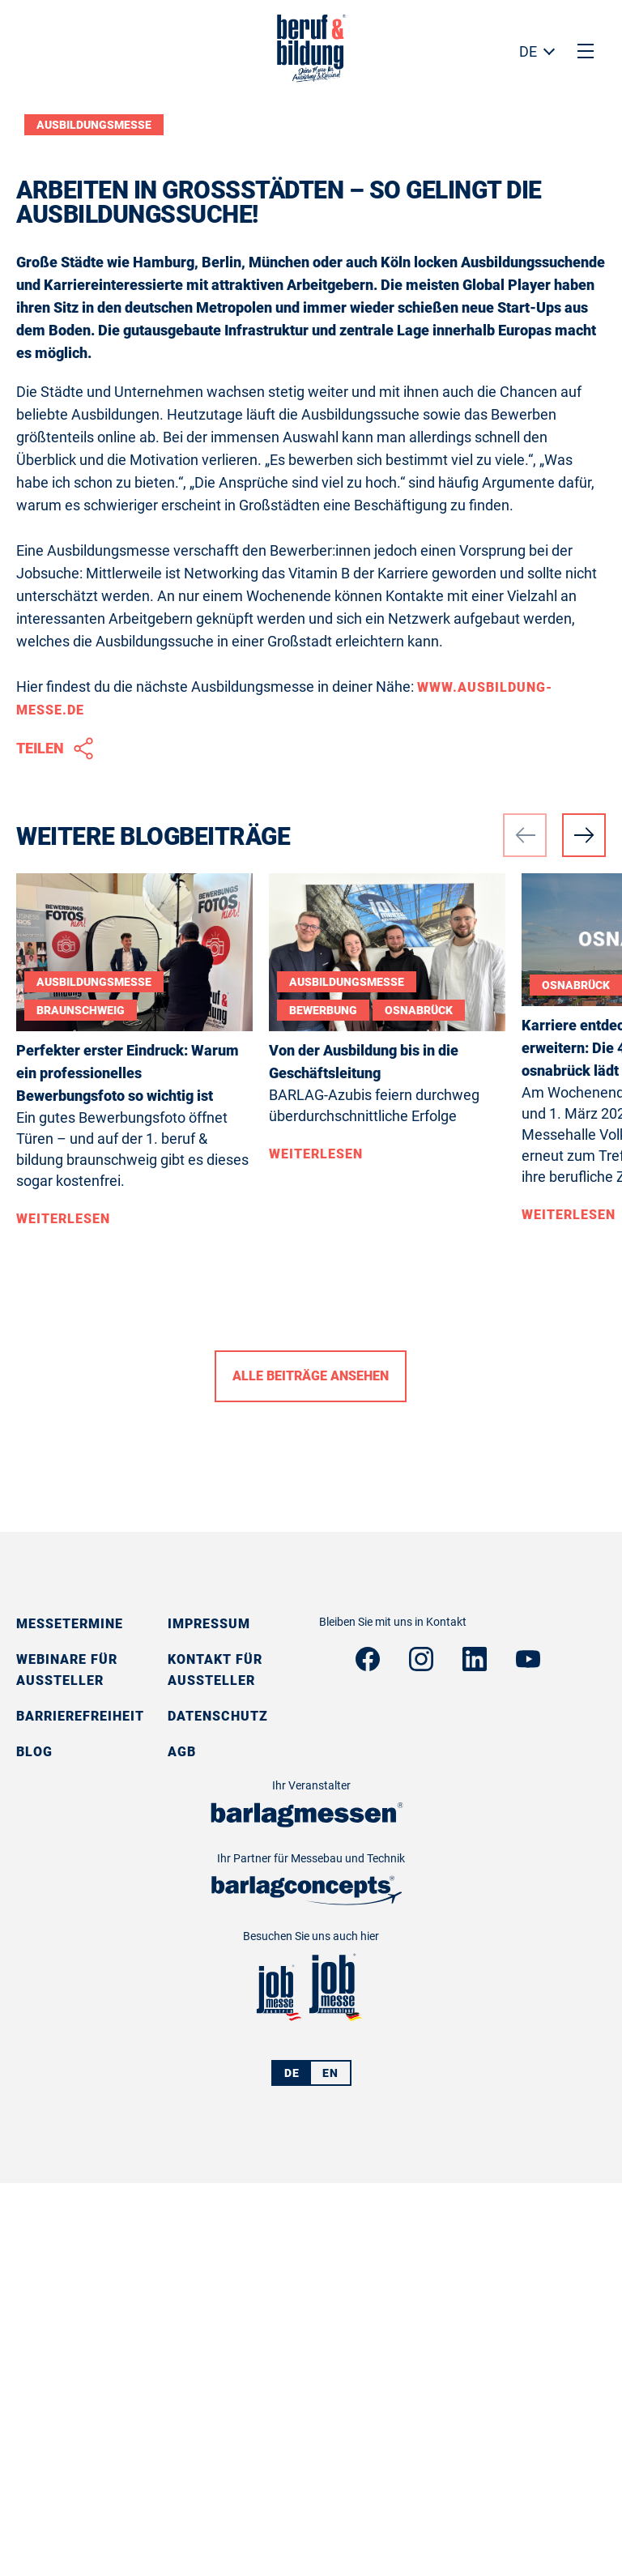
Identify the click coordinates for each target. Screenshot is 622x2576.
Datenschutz (218, 2109)
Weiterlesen (63, 1611)
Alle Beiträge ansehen (310, 1768)
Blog (34, 2144)
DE (528, 51)
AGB (182, 2144)
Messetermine (69, 2016)
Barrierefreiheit (80, 2109)
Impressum (209, 2016)
